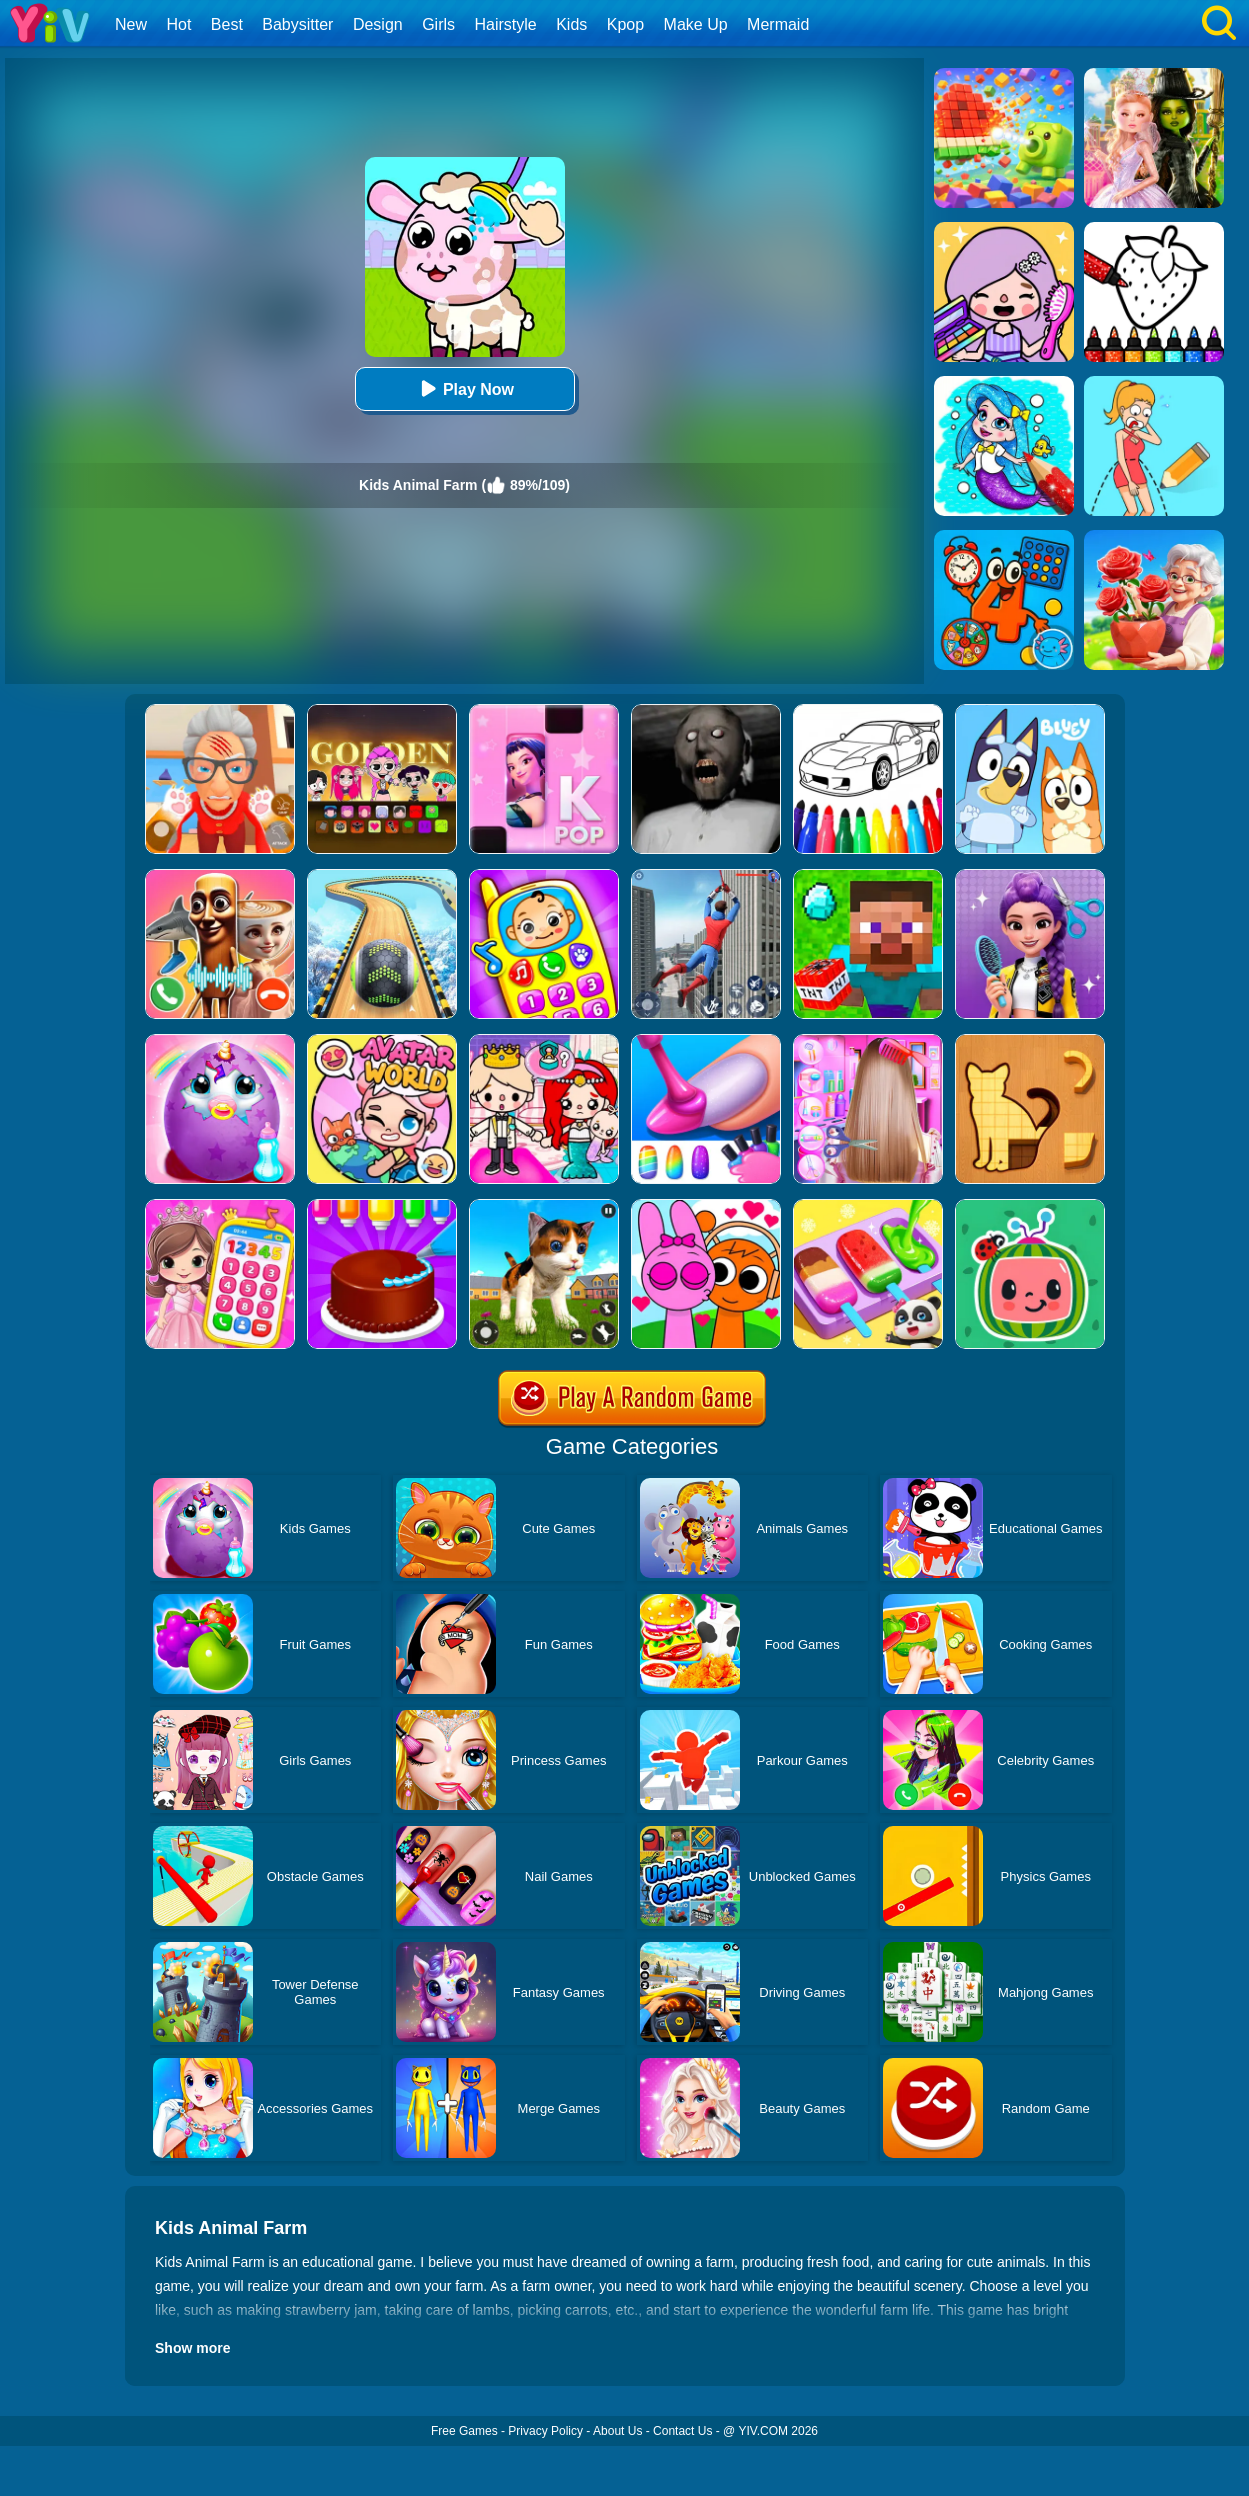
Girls (438, 24)
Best (227, 24)
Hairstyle (506, 24)
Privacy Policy (545, 2431)
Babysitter (297, 24)
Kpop (625, 24)
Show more (192, 2348)
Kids (571, 24)
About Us (617, 2431)
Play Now (464, 388)
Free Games (464, 2431)
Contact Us (682, 2431)
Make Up (696, 24)
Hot (178, 24)
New (131, 24)
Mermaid (778, 24)
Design (378, 24)
